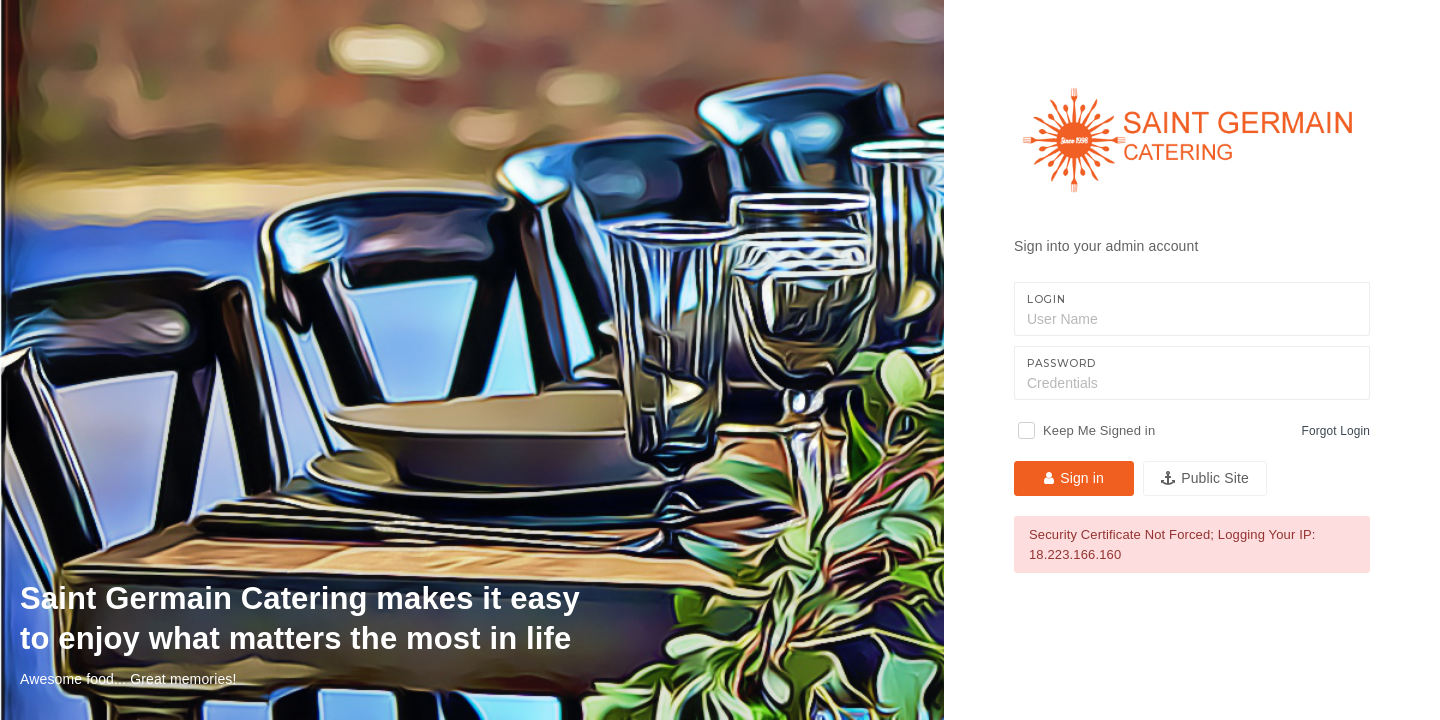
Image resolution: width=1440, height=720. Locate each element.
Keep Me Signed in (1099, 430)
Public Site (1205, 478)
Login (1046, 299)
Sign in (1074, 478)
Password (1061, 363)
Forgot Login (1336, 431)
